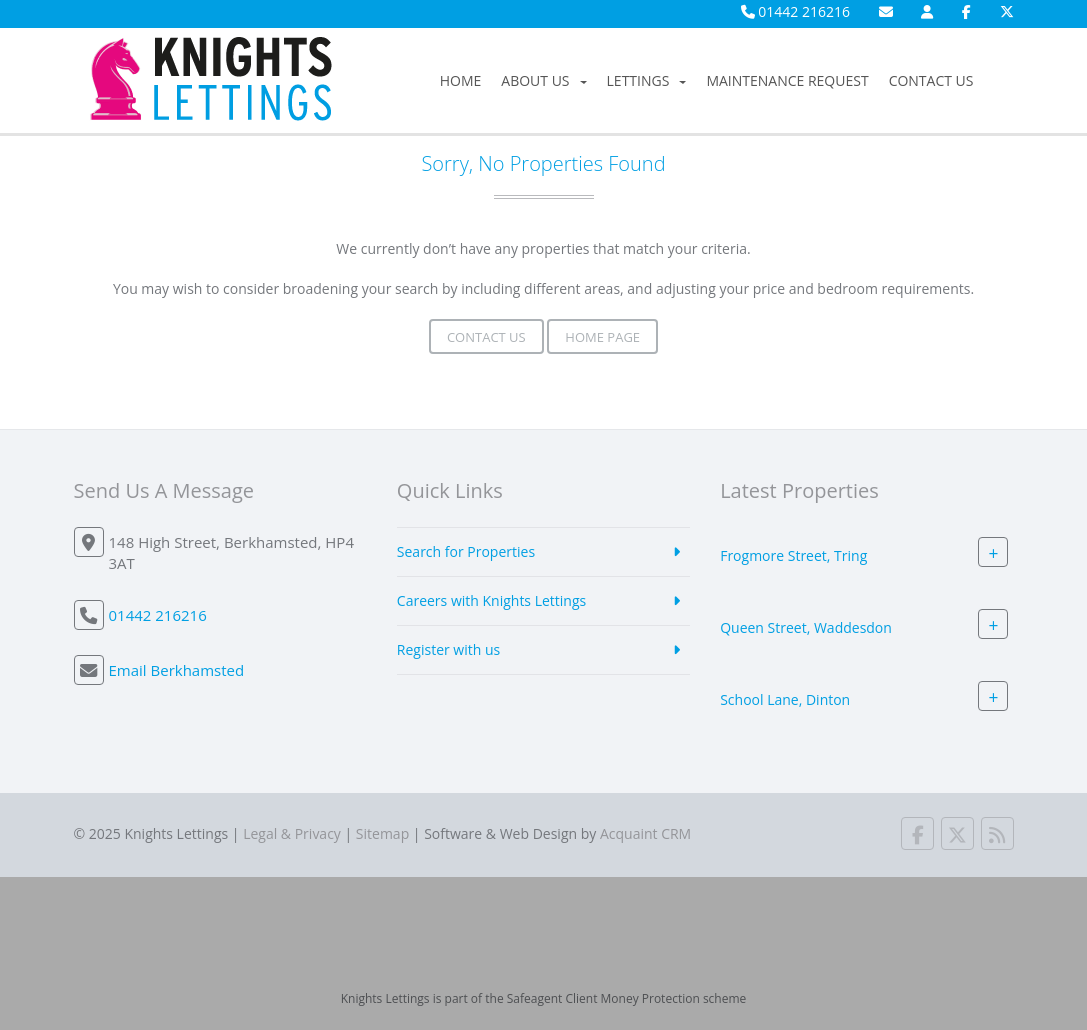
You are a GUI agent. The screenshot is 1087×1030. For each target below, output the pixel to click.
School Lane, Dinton (785, 699)
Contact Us (931, 80)
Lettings (647, 80)
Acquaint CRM (645, 833)
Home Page (602, 337)
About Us (543, 80)
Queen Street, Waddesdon (806, 627)
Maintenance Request (787, 80)
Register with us (448, 649)
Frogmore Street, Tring (793, 555)
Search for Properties (466, 551)
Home (461, 80)
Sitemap (382, 833)
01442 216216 (795, 11)
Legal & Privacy (292, 833)
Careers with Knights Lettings (491, 600)
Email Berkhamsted (177, 670)
